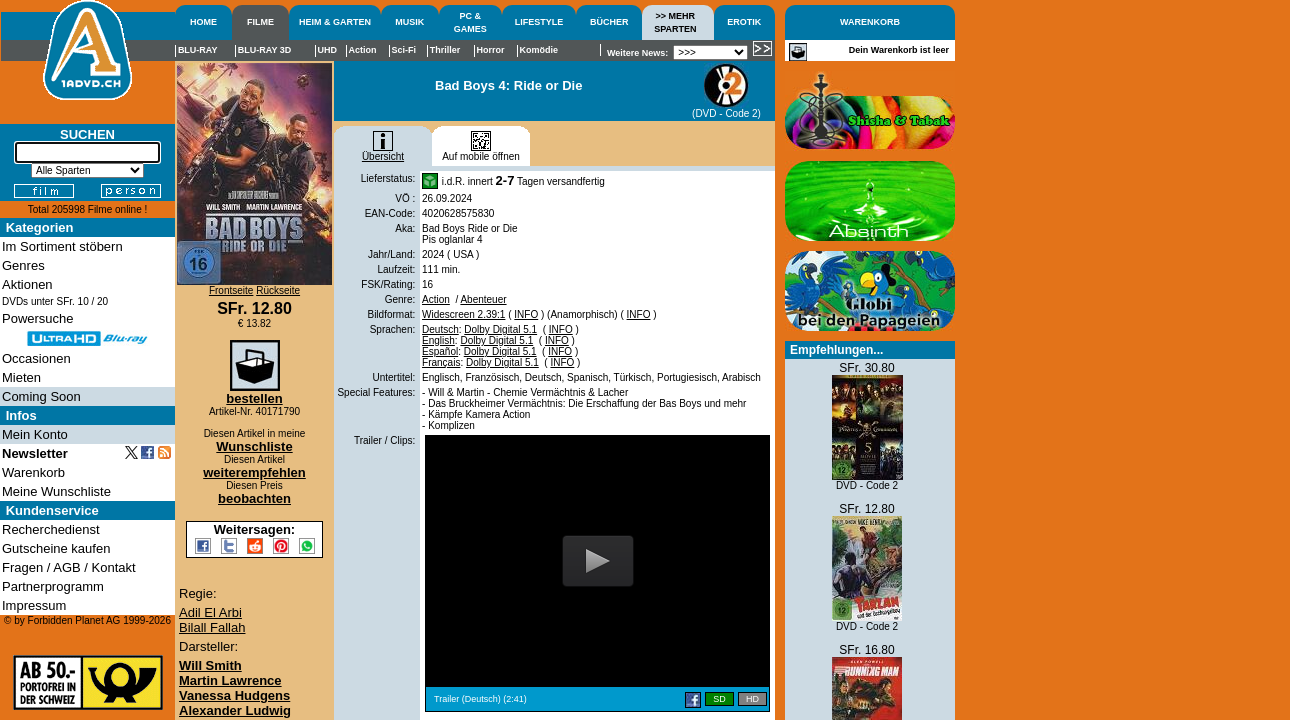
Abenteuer (483, 299)
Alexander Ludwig (235, 710)
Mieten (21, 377)
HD (752, 699)
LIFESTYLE (539, 22)
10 (83, 301)
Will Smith (210, 665)
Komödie (539, 50)
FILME (260, 22)
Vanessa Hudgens (234, 695)
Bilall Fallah (212, 627)
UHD (328, 50)
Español (440, 351)
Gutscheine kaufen (56, 548)
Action (436, 299)
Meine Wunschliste (56, 491)
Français (441, 362)
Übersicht (383, 152)
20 (102, 301)
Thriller (445, 50)
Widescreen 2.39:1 (463, 314)
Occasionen (36, 358)
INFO (526, 314)
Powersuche (38, 318)
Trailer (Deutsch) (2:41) (480, 699)
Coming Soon (41, 396)
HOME (203, 22)
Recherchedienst (51, 529)
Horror (490, 50)
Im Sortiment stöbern (62, 246)
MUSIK (409, 22)
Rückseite (278, 290)
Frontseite (231, 290)
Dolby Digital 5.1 (500, 329)
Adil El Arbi (210, 612)
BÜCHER (609, 22)
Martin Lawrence (230, 680)
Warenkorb (33, 472)
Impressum (34, 605)
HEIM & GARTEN (335, 22)
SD (719, 699)
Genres (23, 265)
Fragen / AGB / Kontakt (69, 567)
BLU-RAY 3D (265, 50)
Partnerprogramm (53, 586)
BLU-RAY (198, 50)
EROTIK (744, 22)
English (438, 340)
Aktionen (27, 284)
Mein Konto (35, 434)
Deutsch (440, 329)
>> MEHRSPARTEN (675, 22)
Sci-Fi (404, 50)
